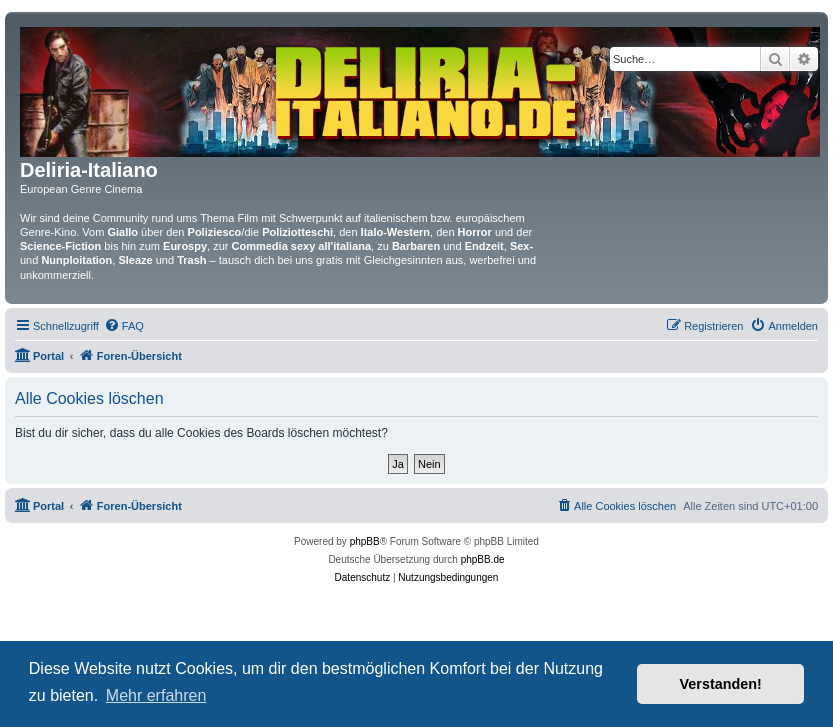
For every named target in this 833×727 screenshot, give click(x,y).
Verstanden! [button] (721, 684)
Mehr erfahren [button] (156, 695)
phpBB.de (483, 559)
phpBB (365, 541)
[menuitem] (124, 326)
